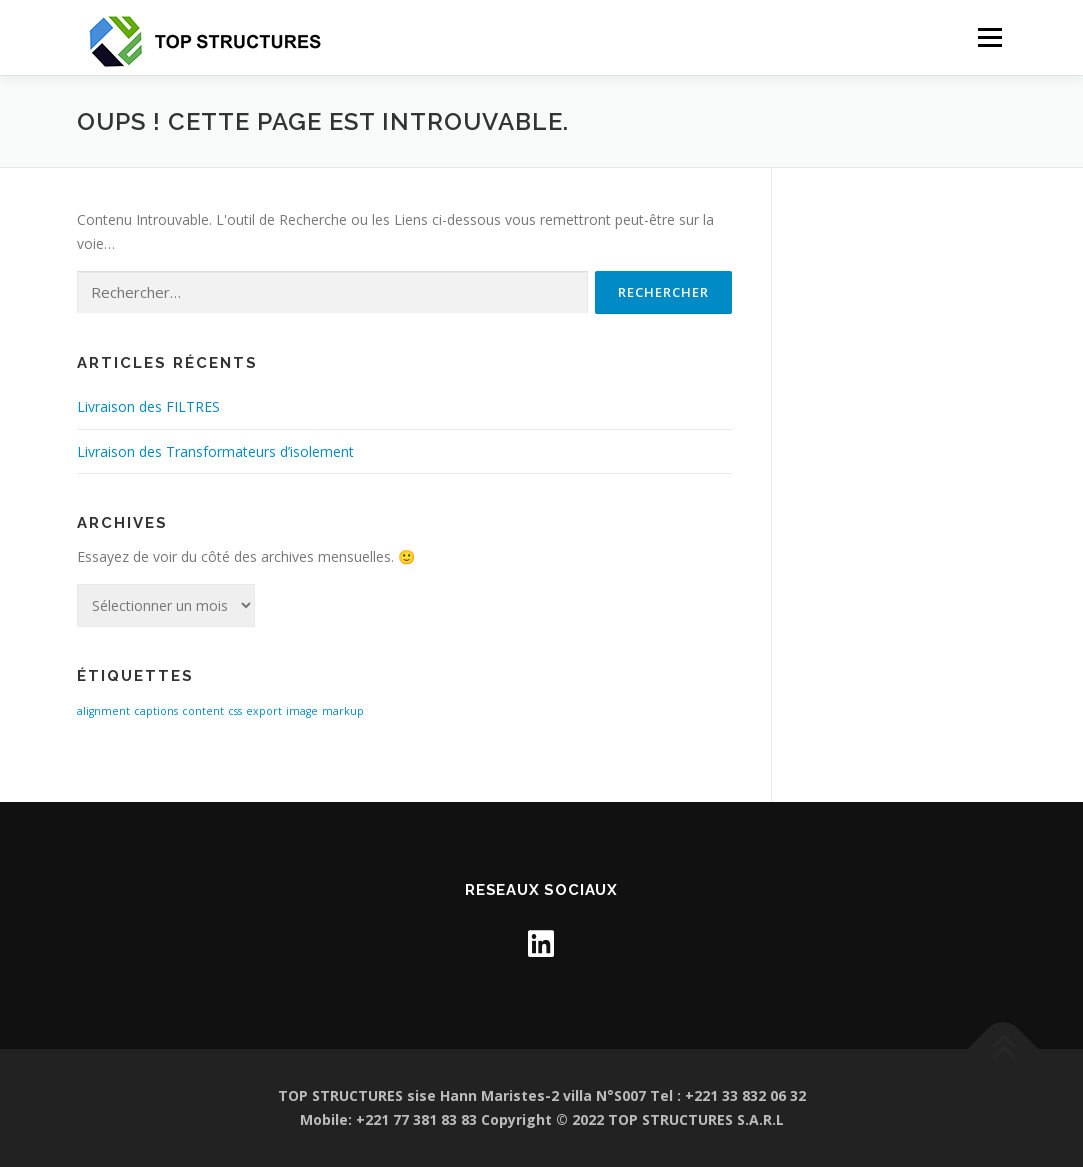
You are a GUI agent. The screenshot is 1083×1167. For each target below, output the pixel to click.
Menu (989, 37)
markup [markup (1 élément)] (343, 711)
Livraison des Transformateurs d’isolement (215, 451)
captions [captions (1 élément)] (156, 711)
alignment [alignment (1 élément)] (103, 711)
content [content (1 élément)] (203, 711)
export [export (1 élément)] (264, 711)
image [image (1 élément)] (302, 711)
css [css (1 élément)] (235, 711)
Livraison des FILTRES (148, 406)
